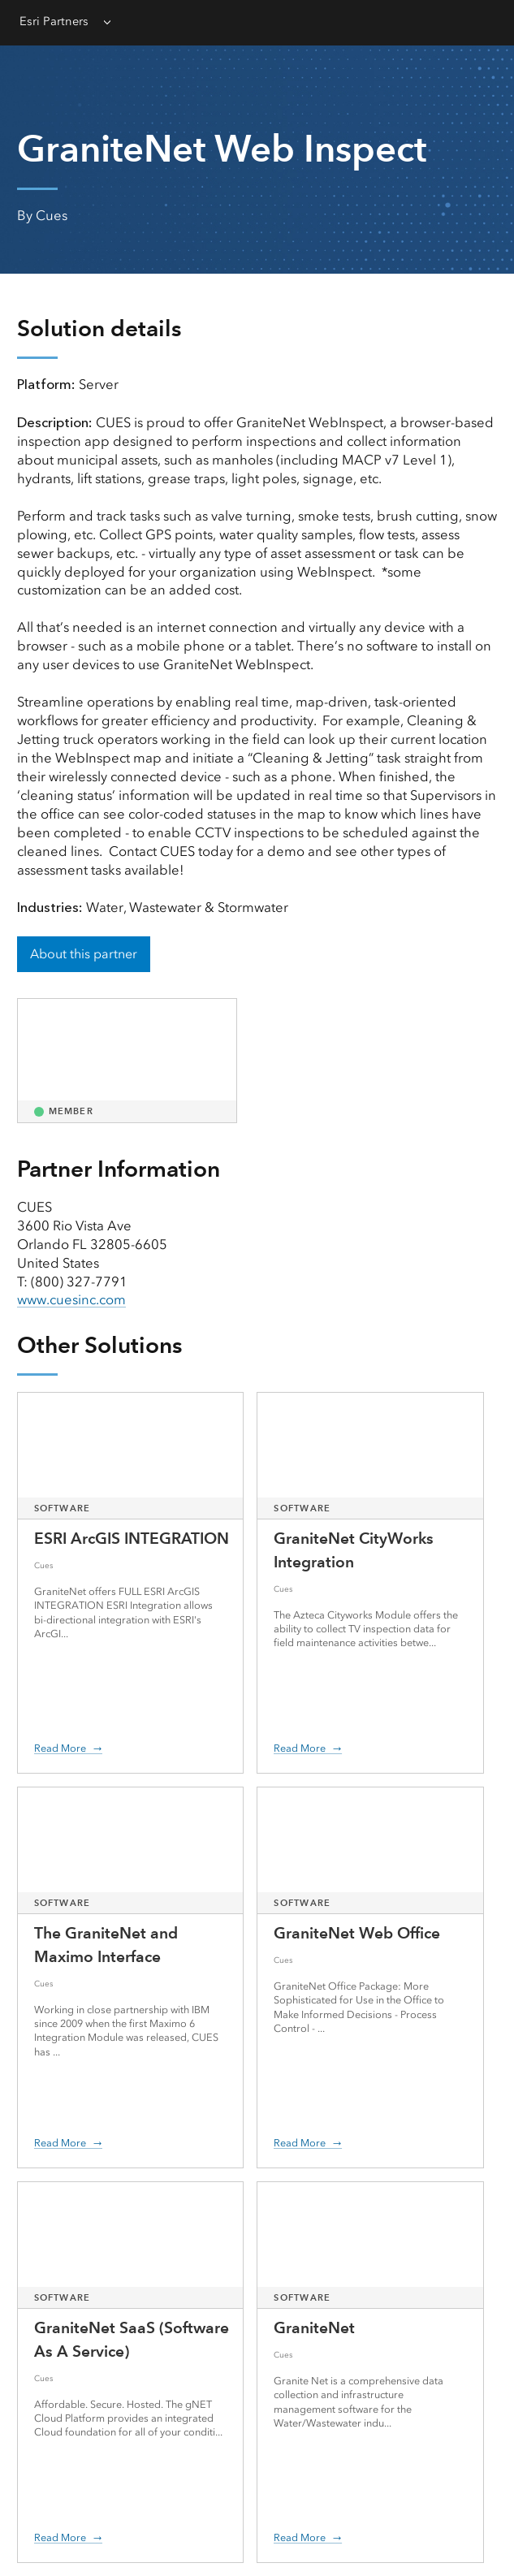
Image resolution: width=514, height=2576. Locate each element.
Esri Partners (54, 21)
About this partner (83, 954)
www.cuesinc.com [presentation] (71, 1299)
